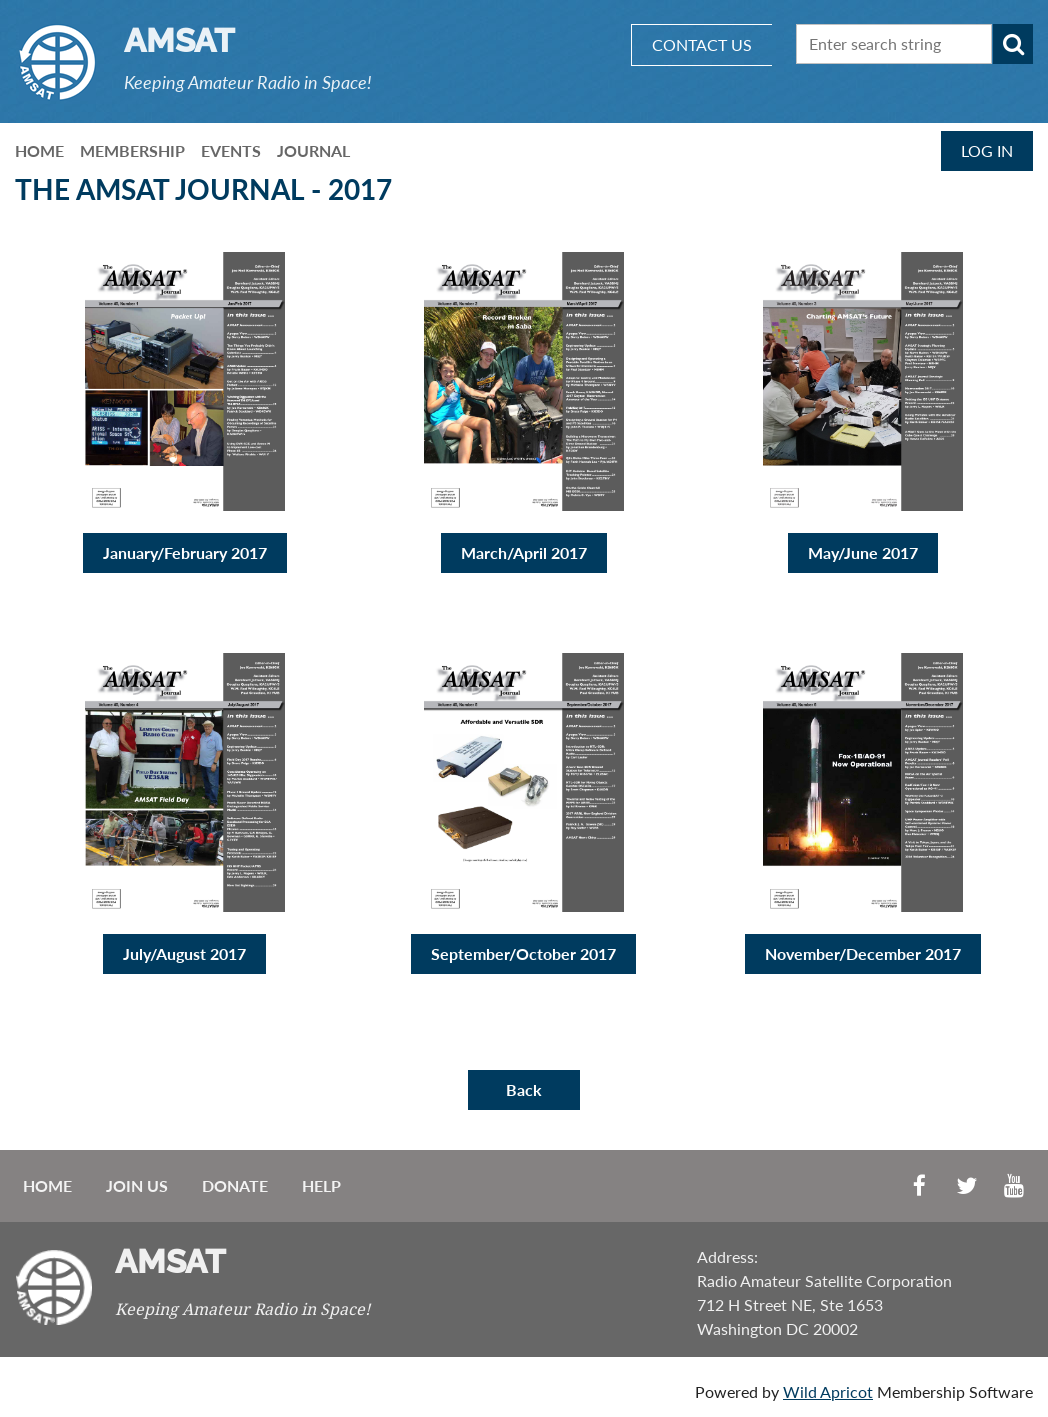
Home (47, 1185)
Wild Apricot (828, 1391)
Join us (137, 1185)
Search (1013, 44)
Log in (987, 150)
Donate (235, 1185)
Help (321, 1185)
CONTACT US (702, 44)
